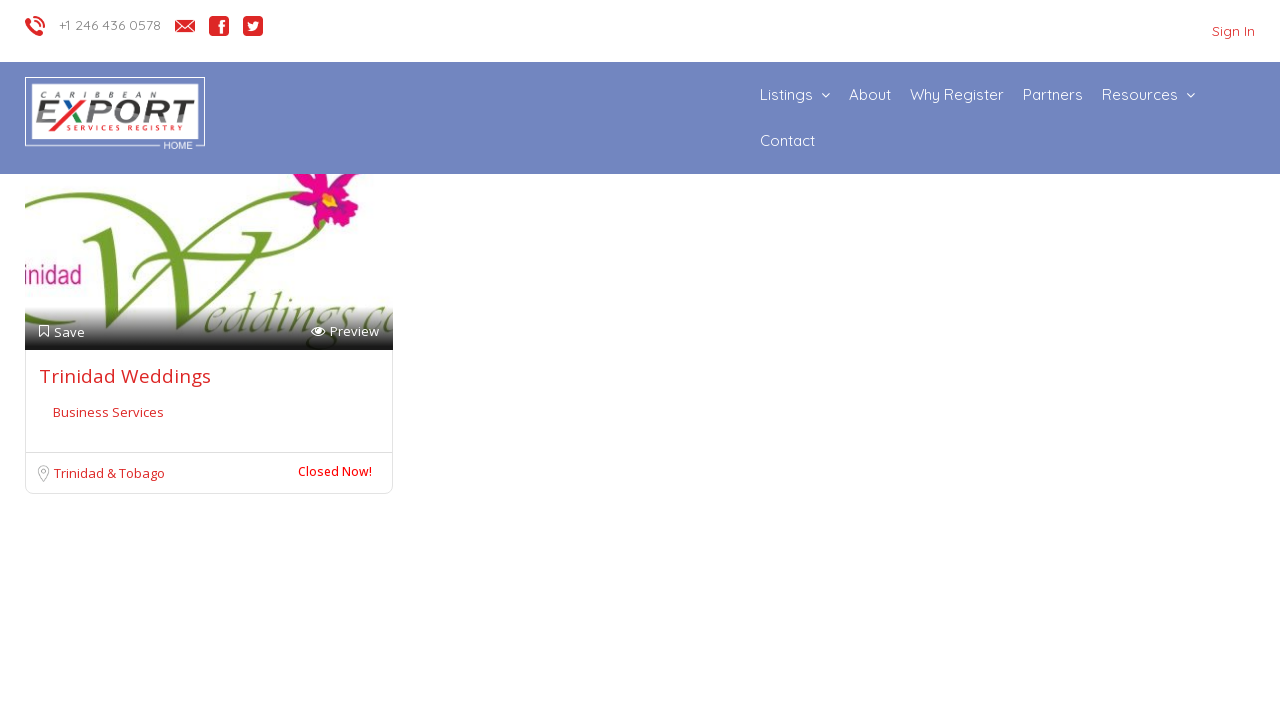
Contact (787, 140)
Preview (345, 331)
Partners (1053, 94)
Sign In (1233, 31)
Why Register (957, 94)
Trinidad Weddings (125, 376)
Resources (1140, 94)
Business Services (108, 412)
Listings (786, 94)
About (870, 94)
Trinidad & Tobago (109, 473)
